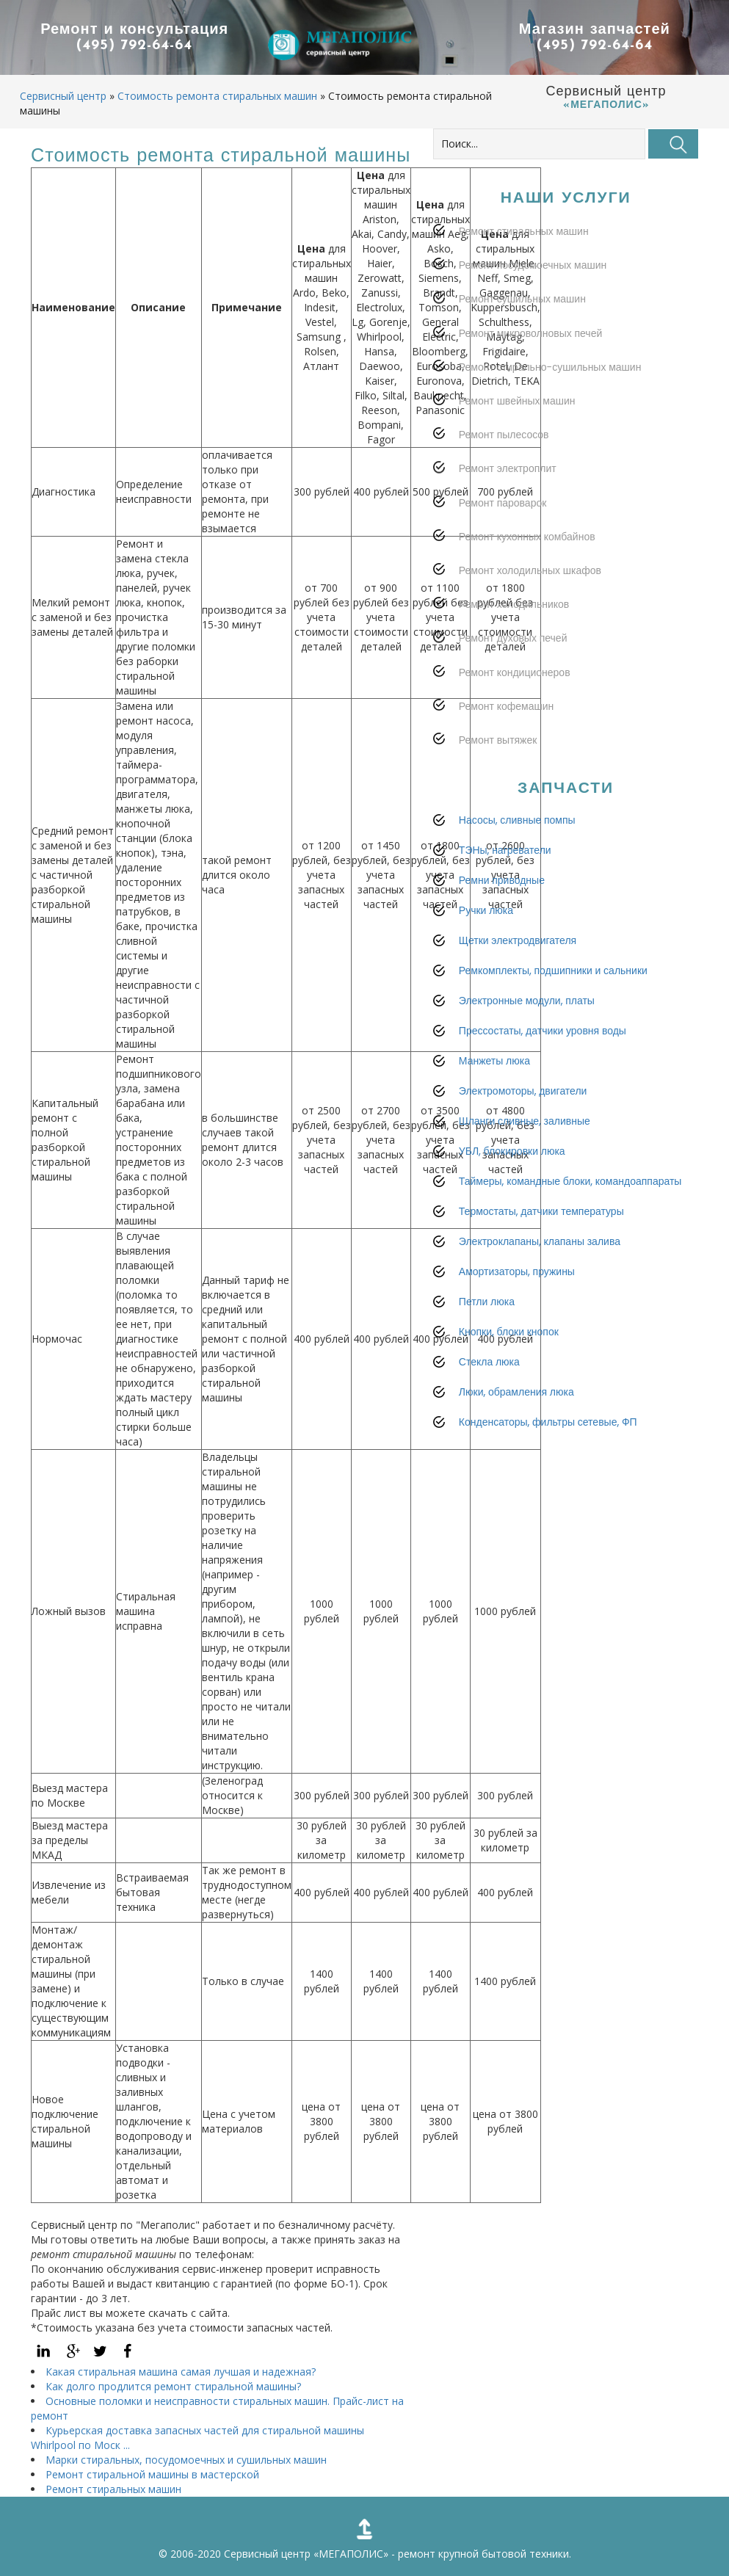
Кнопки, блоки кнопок (509, 1361)
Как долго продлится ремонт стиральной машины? (173, 2386)
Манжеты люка (494, 1090)
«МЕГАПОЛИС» (350, 2554)
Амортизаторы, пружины (517, 1301)
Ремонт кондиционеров (514, 701)
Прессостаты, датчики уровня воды (542, 1060)
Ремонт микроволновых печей (530, 362)
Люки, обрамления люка (516, 1421)
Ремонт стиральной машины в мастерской (152, 2474)
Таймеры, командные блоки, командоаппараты (570, 1210)
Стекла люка (489, 1391)
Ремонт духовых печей (513, 667)
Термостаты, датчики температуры (541, 1240)
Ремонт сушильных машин (522, 328)
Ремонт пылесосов (504, 464)
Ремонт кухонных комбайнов (527, 566)
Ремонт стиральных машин (113, 2489)
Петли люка (487, 1331)
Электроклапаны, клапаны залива (539, 1270)
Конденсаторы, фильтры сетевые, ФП (548, 1451)
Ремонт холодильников (514, 633)
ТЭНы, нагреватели (505, 879)
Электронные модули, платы (527, 1030)
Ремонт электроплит (507, 497)
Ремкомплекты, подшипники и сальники (553, 1000)
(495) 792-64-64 (134, 46)
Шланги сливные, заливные (524, 1150)
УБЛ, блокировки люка (512, 1180)
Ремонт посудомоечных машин (532, 294)
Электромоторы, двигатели (523, 1120)
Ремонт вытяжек (498, 769)
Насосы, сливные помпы (517, 849)
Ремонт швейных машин (517, 430)
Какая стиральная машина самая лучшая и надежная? (181, 2372)
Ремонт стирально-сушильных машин (550, 396)
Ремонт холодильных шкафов (530, 599)
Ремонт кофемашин (506, 735)
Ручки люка (486, 939)
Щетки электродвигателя (517, 969)
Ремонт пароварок (503, 532)
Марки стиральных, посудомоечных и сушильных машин (186, 2460)
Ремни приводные (502, 909)
